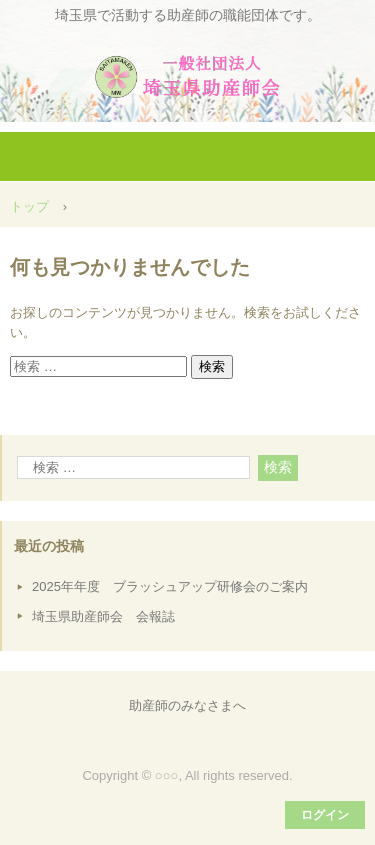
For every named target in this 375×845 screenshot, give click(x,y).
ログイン (325, 815)
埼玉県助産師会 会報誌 (103, 616)
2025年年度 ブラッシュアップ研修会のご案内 (170, 586)
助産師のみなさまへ (187, 705)
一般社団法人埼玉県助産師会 (188, 69)
